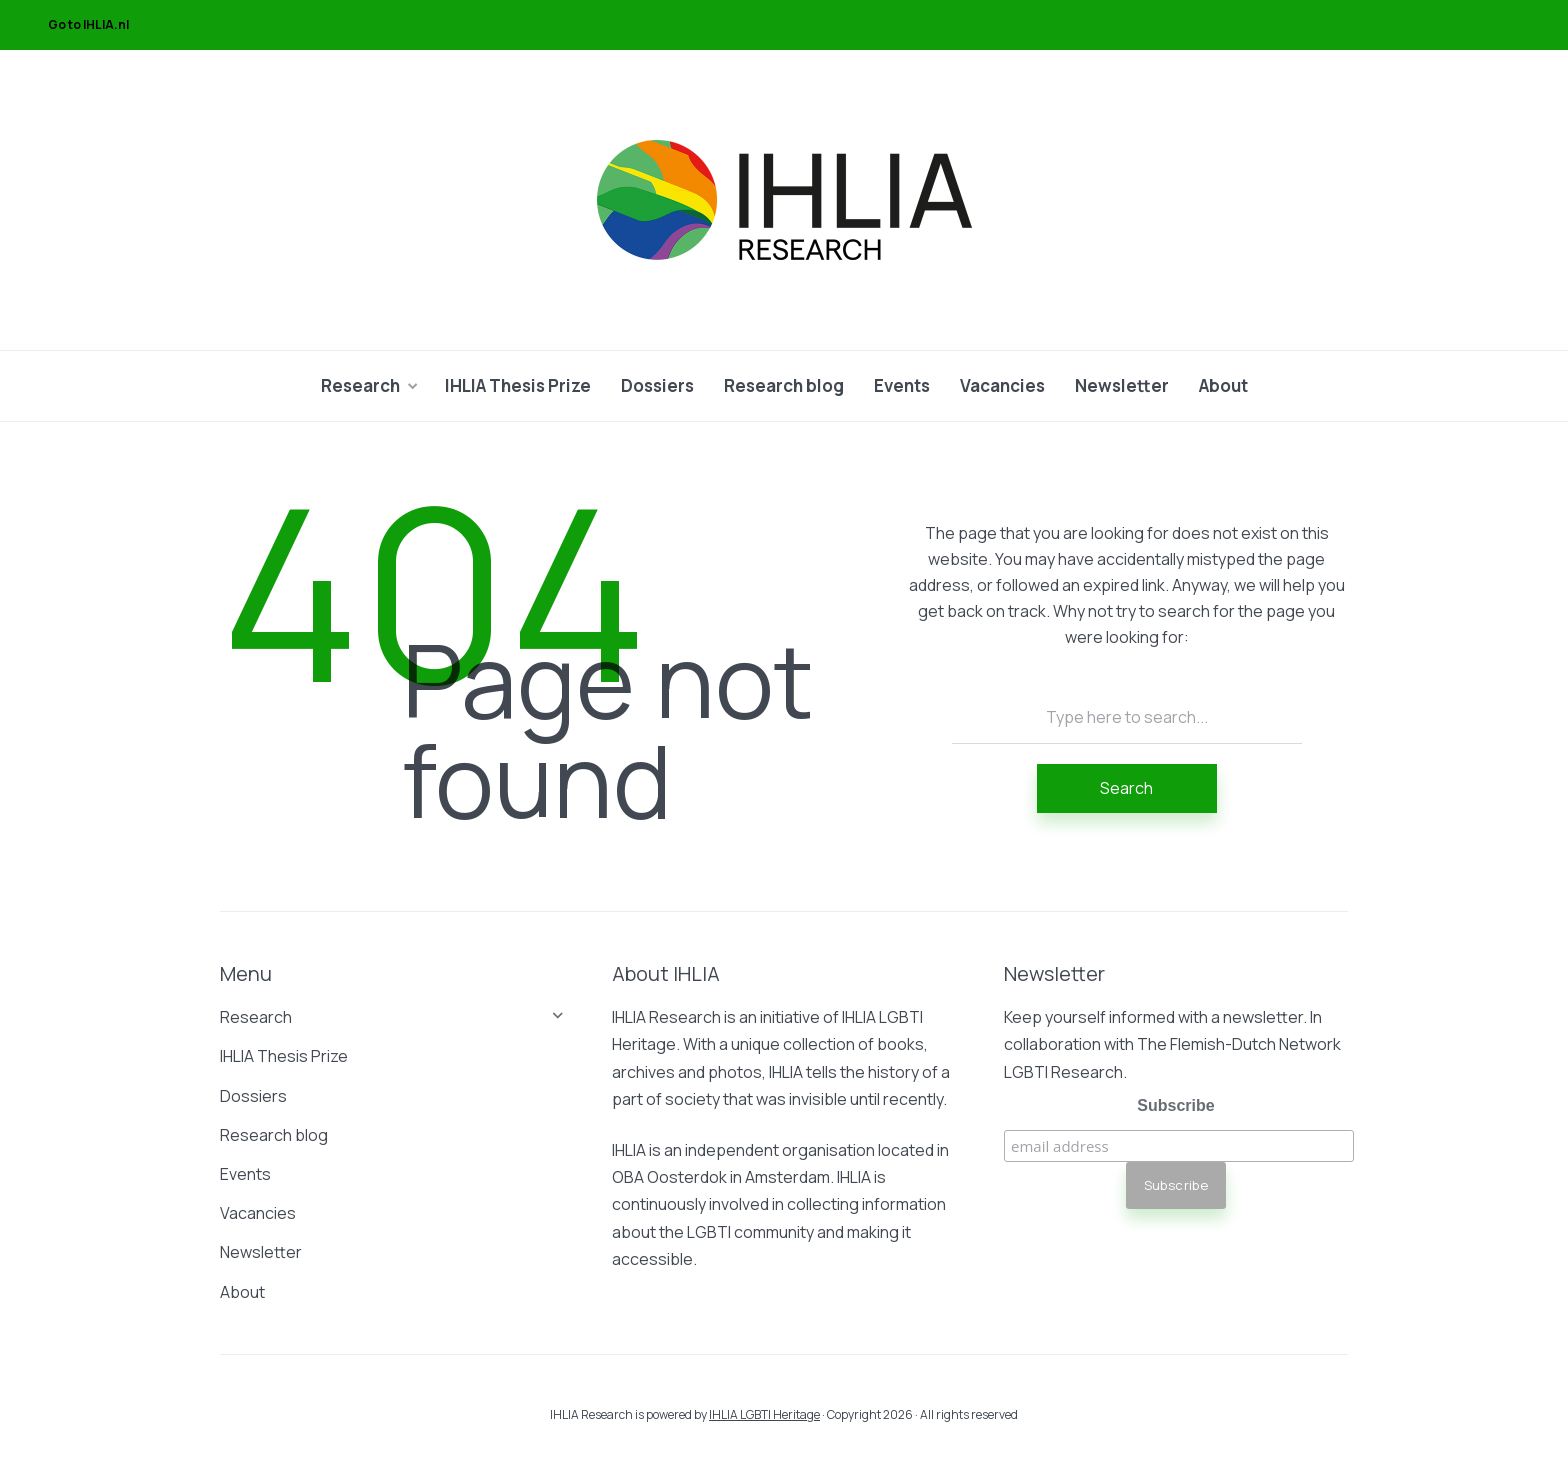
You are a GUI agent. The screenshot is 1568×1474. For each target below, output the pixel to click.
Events (902, 385)
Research (360, 385)
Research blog (784, 385)
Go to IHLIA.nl (88, 24)
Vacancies (1002, 385)
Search (1126, 788)
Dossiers (657, 385)
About (1223, 385)
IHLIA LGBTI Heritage (764, 1414)
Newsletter (1122, 385)
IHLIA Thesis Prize (518, 385)
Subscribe (1175, 1105)
